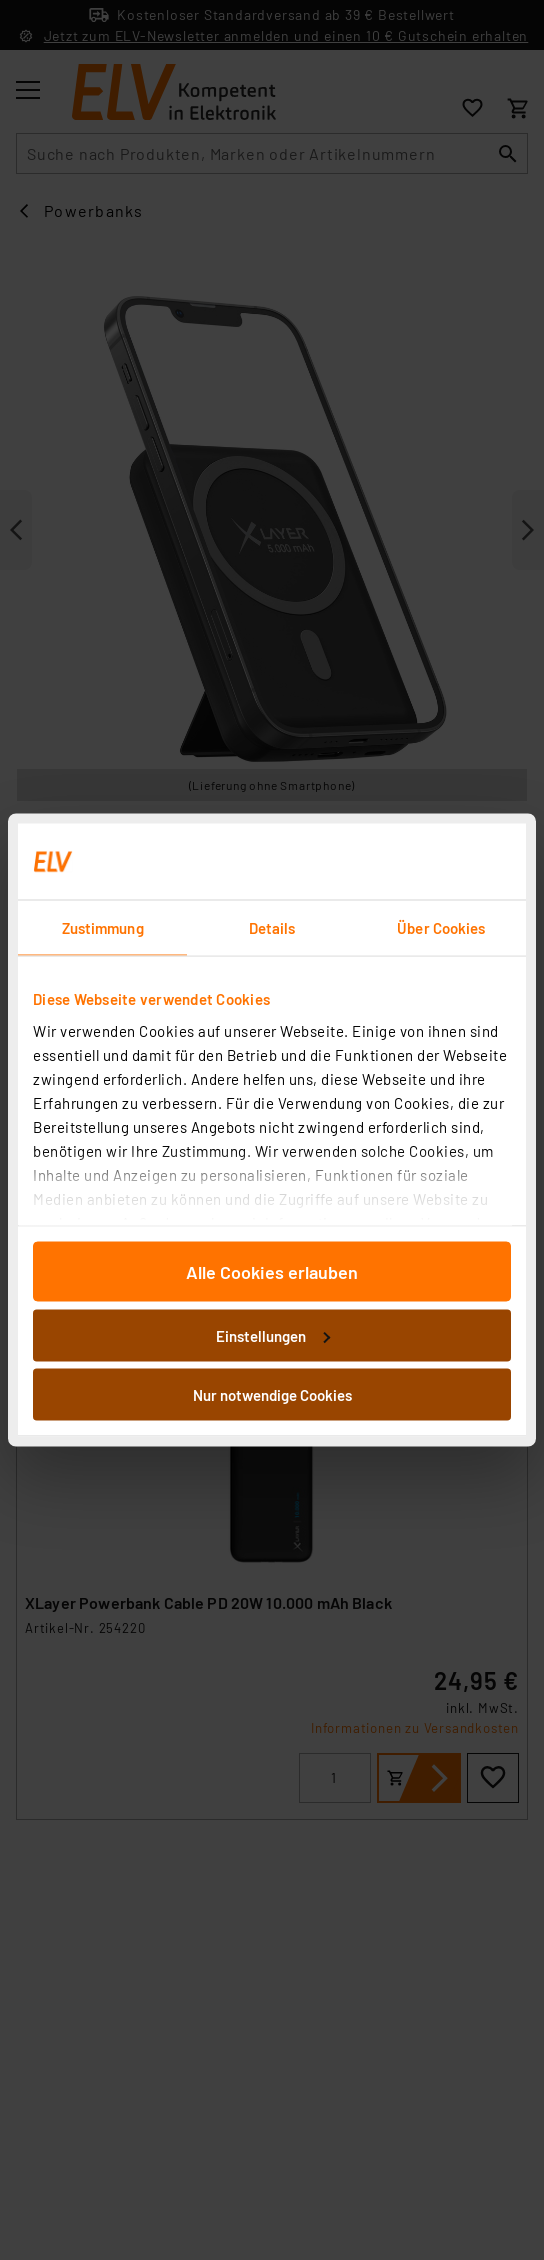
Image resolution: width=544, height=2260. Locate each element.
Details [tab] (272, 928)
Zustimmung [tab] (103, 928)
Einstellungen (273, 1335)
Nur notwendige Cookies (272, 1395)
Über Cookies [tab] (441, 928)
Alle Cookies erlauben (272, 1272)
